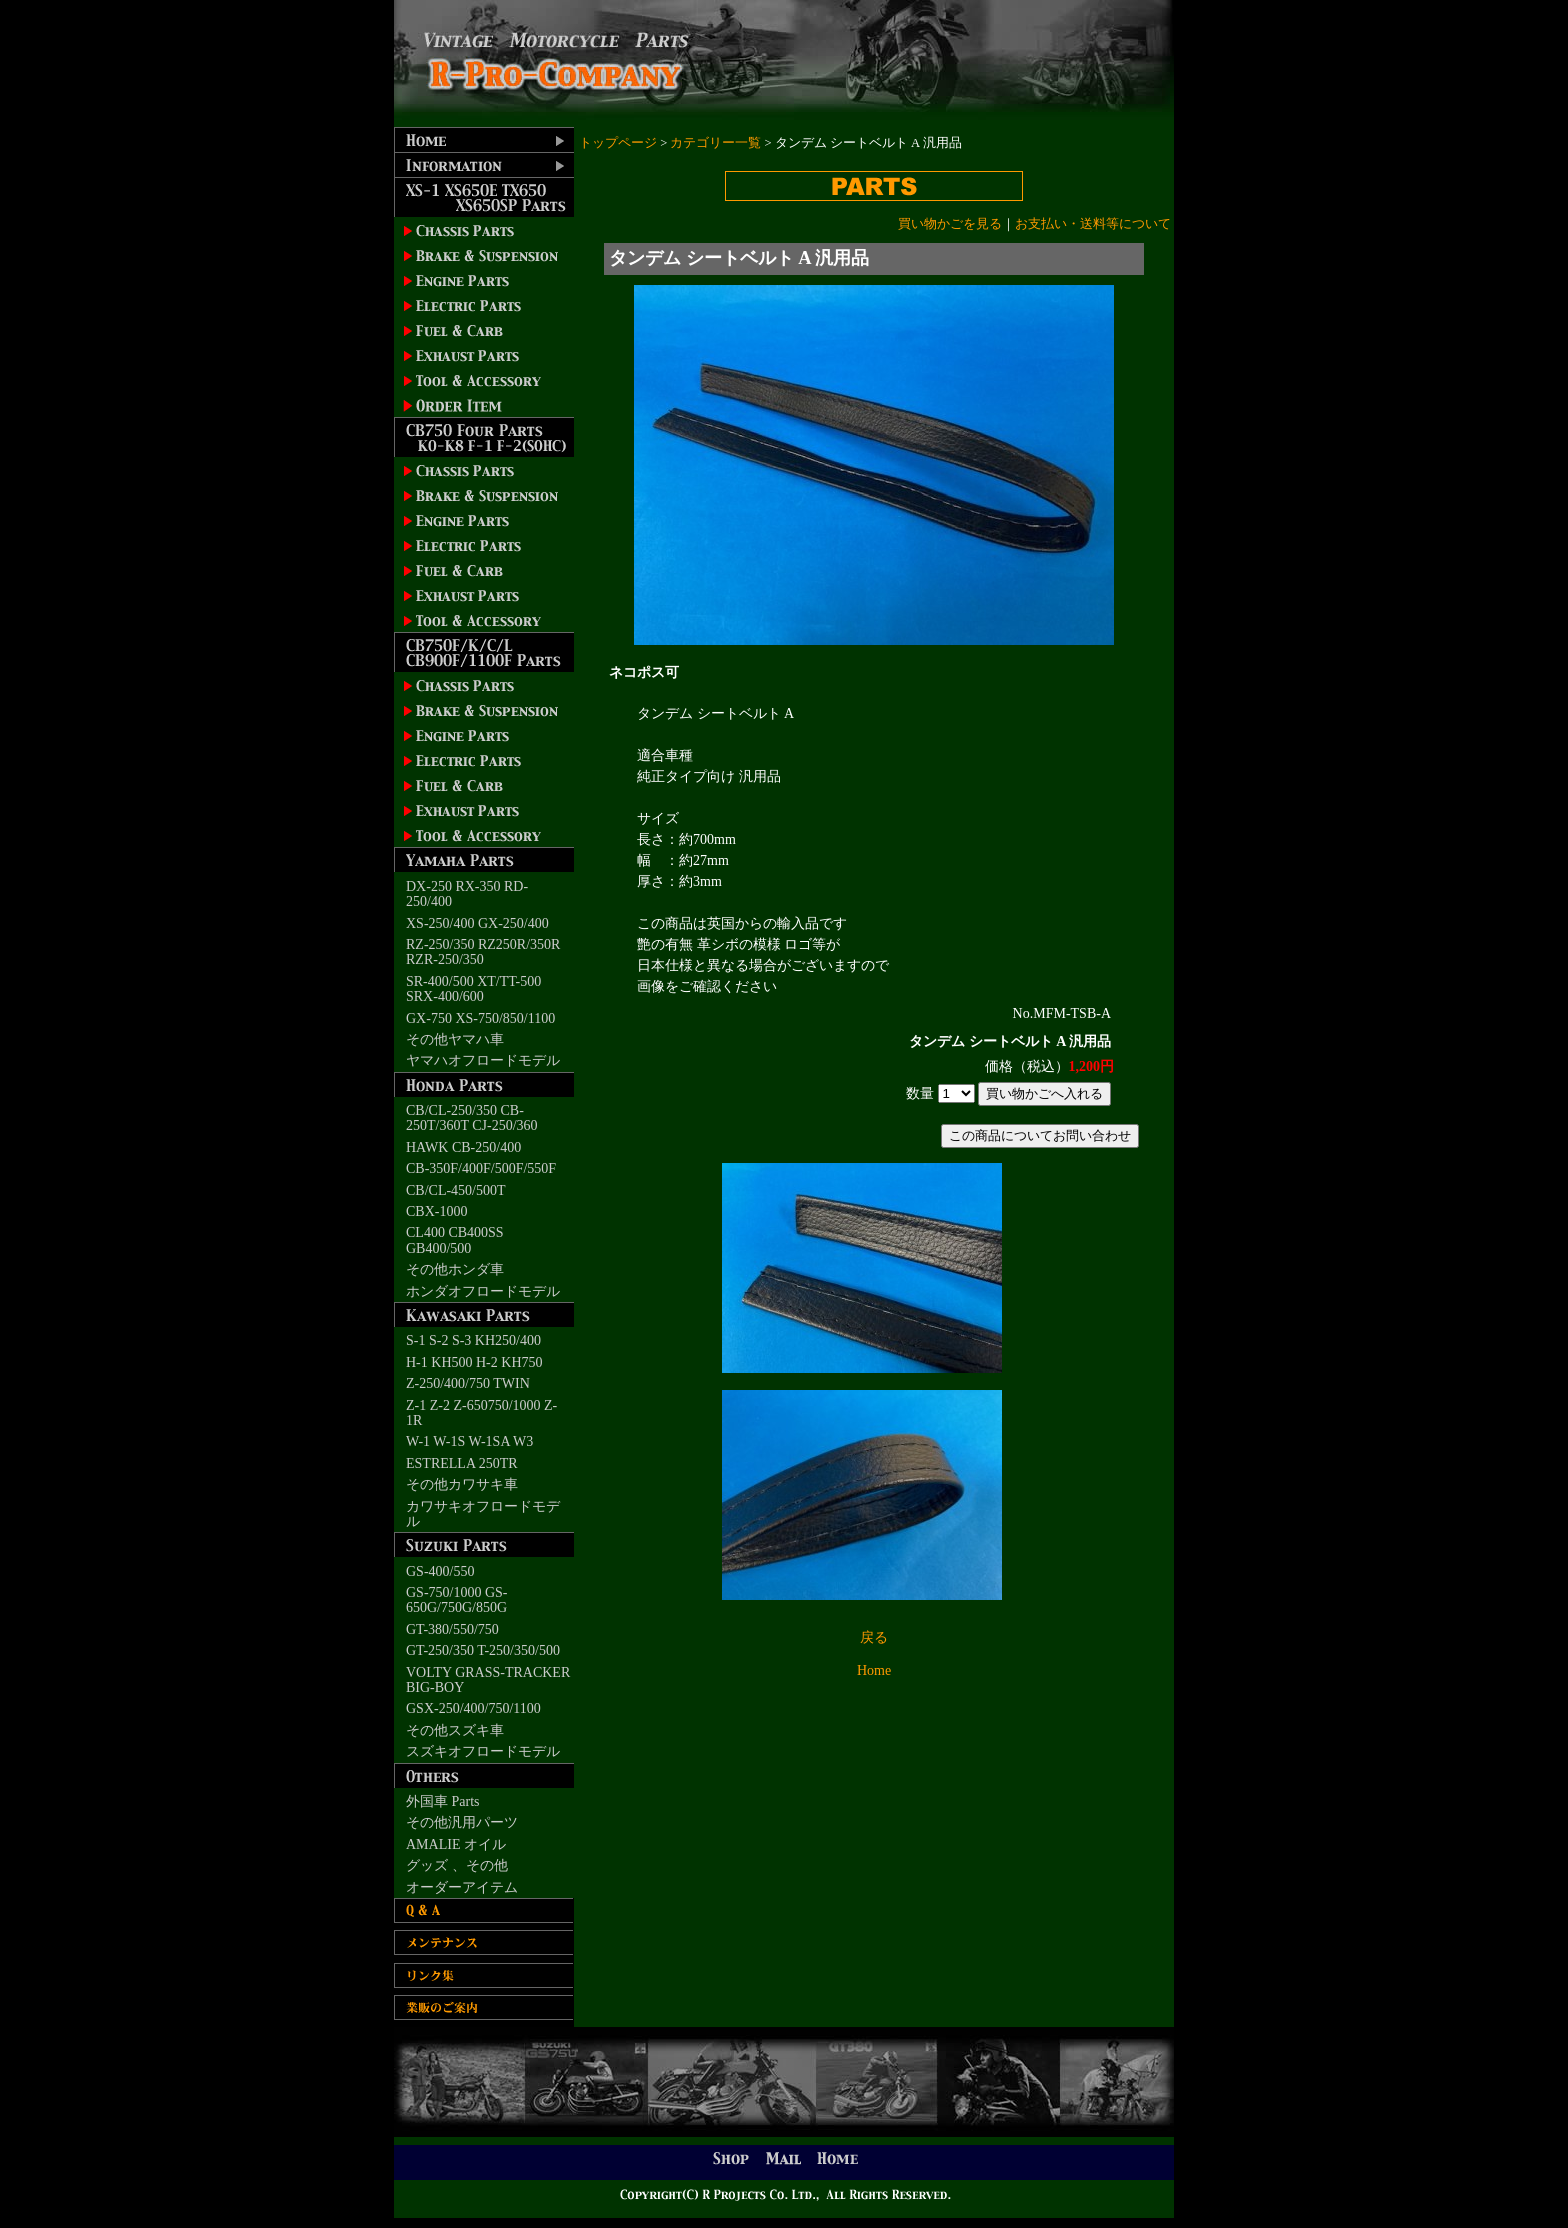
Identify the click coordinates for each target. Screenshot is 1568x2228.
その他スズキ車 (455, 1730)
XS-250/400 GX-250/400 (477, 923)
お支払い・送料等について (1093, 224)
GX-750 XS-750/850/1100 (480, 1018)
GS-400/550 (440, 1571)
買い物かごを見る (950, 224)
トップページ (618, 143)
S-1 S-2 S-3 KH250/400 (473, 1340)
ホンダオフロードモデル (483, 1291)
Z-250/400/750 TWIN (468, 1383)
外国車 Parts (443, 1801)
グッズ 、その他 (457, 1865)
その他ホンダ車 (455, 1269)
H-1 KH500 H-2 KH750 (474, 1362)
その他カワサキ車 (462, 1484)
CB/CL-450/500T (456, 1190)
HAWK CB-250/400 (463, 1147)
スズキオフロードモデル (483, 1751)
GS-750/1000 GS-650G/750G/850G (457, 1600)
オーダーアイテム (462, 1887)
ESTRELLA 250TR (462, 1463)
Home (874, 1670)
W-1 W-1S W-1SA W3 (469, 1441)
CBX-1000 (436, 1211)
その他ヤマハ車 (455, 1039)
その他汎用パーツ (462, 1822)
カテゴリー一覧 (715, 143)
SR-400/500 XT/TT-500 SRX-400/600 (473, 989)
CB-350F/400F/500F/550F (481, 1168)
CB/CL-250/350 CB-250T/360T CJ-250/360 (472, 1118)
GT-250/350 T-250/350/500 (483, 1650)
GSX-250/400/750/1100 (473, 1708)
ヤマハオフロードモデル (483, 1060)
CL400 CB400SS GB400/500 (455, 1240)
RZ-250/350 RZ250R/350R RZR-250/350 (483, 952)
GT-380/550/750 (452, 1629)
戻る (874, 1637)
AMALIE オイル (456, 1844)
